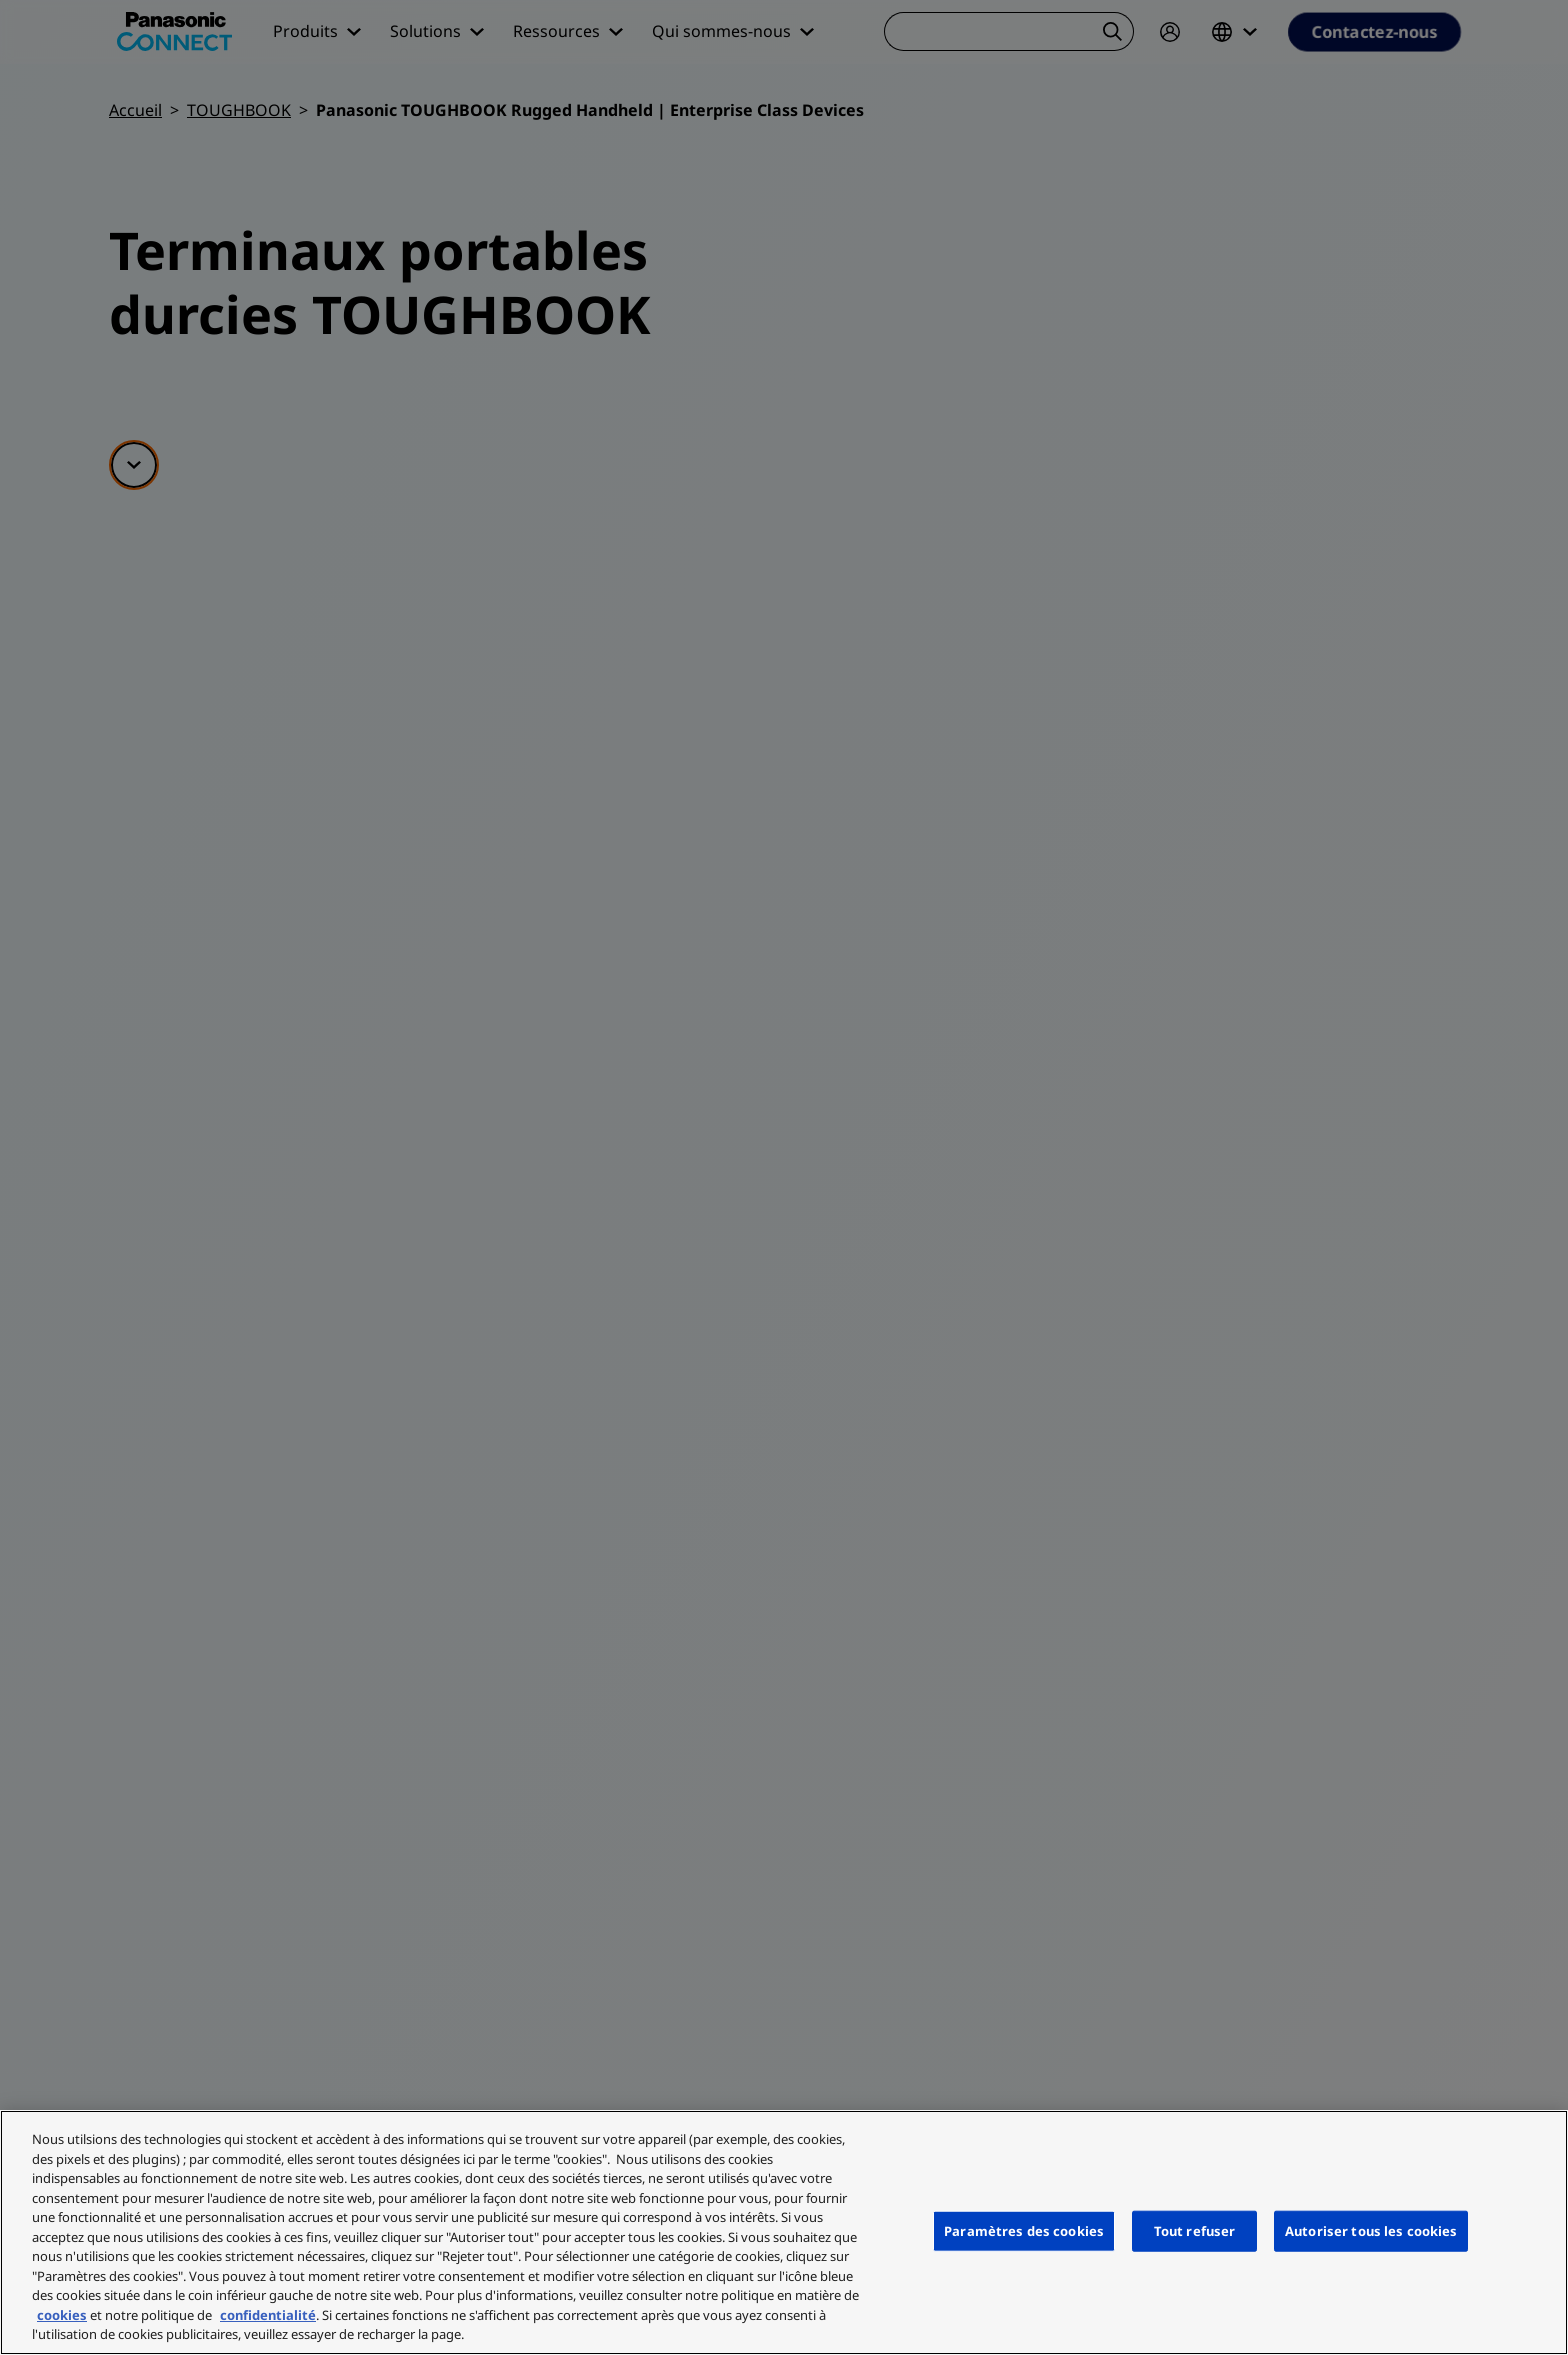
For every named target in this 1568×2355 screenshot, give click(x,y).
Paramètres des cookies (1024, 2230)
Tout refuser (1195, 2230)
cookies (62, 2315)
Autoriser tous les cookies (1371, 2230)
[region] (784, 2232)
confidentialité (268, 2315)
